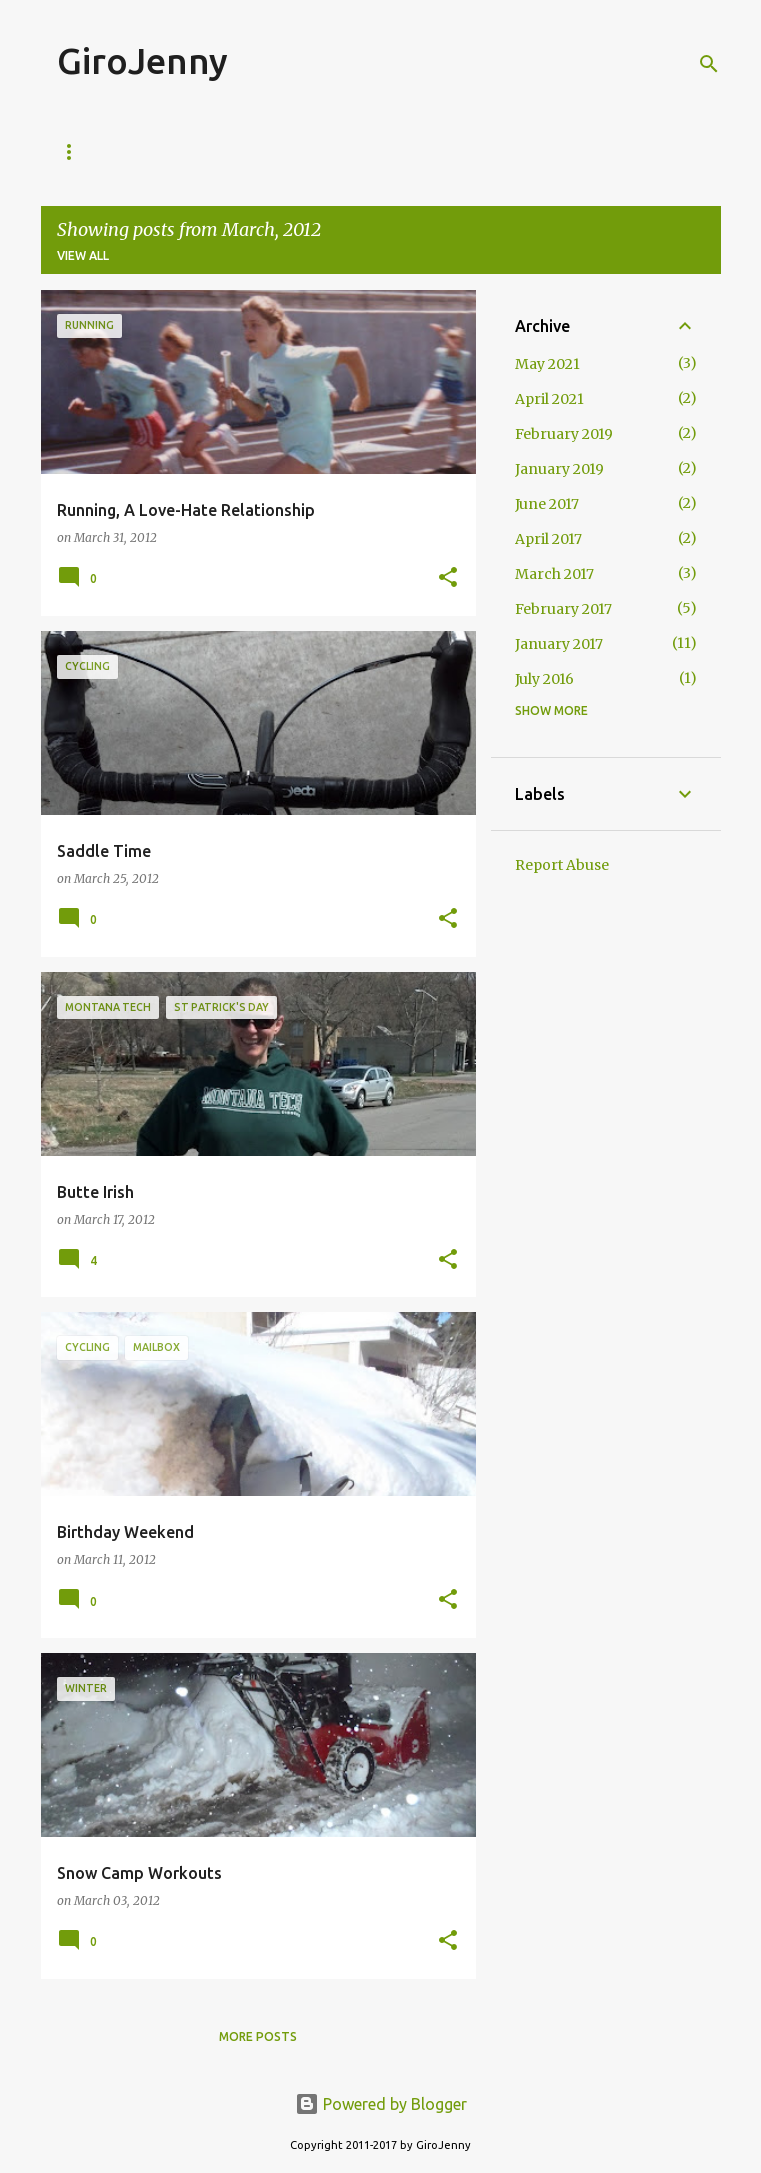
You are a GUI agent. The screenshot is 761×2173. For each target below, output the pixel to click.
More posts (258, 2036)
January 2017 (559, 644)
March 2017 (554, 574)
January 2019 (559, 469)
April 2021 (549, 399)
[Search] (709, 64)
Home (76, 151)
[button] (448, 578)
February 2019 (564, 434)
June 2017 (547, 504)
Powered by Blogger (381, 2104)
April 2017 (548, 539)
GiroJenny (142, 60)
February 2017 (563, 609)
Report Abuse (562, 865)
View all (83, 255)
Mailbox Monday (196, 151)
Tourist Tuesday (356, 151)
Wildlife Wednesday (527, 151)
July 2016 (544, 679)
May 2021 (547, 364)
